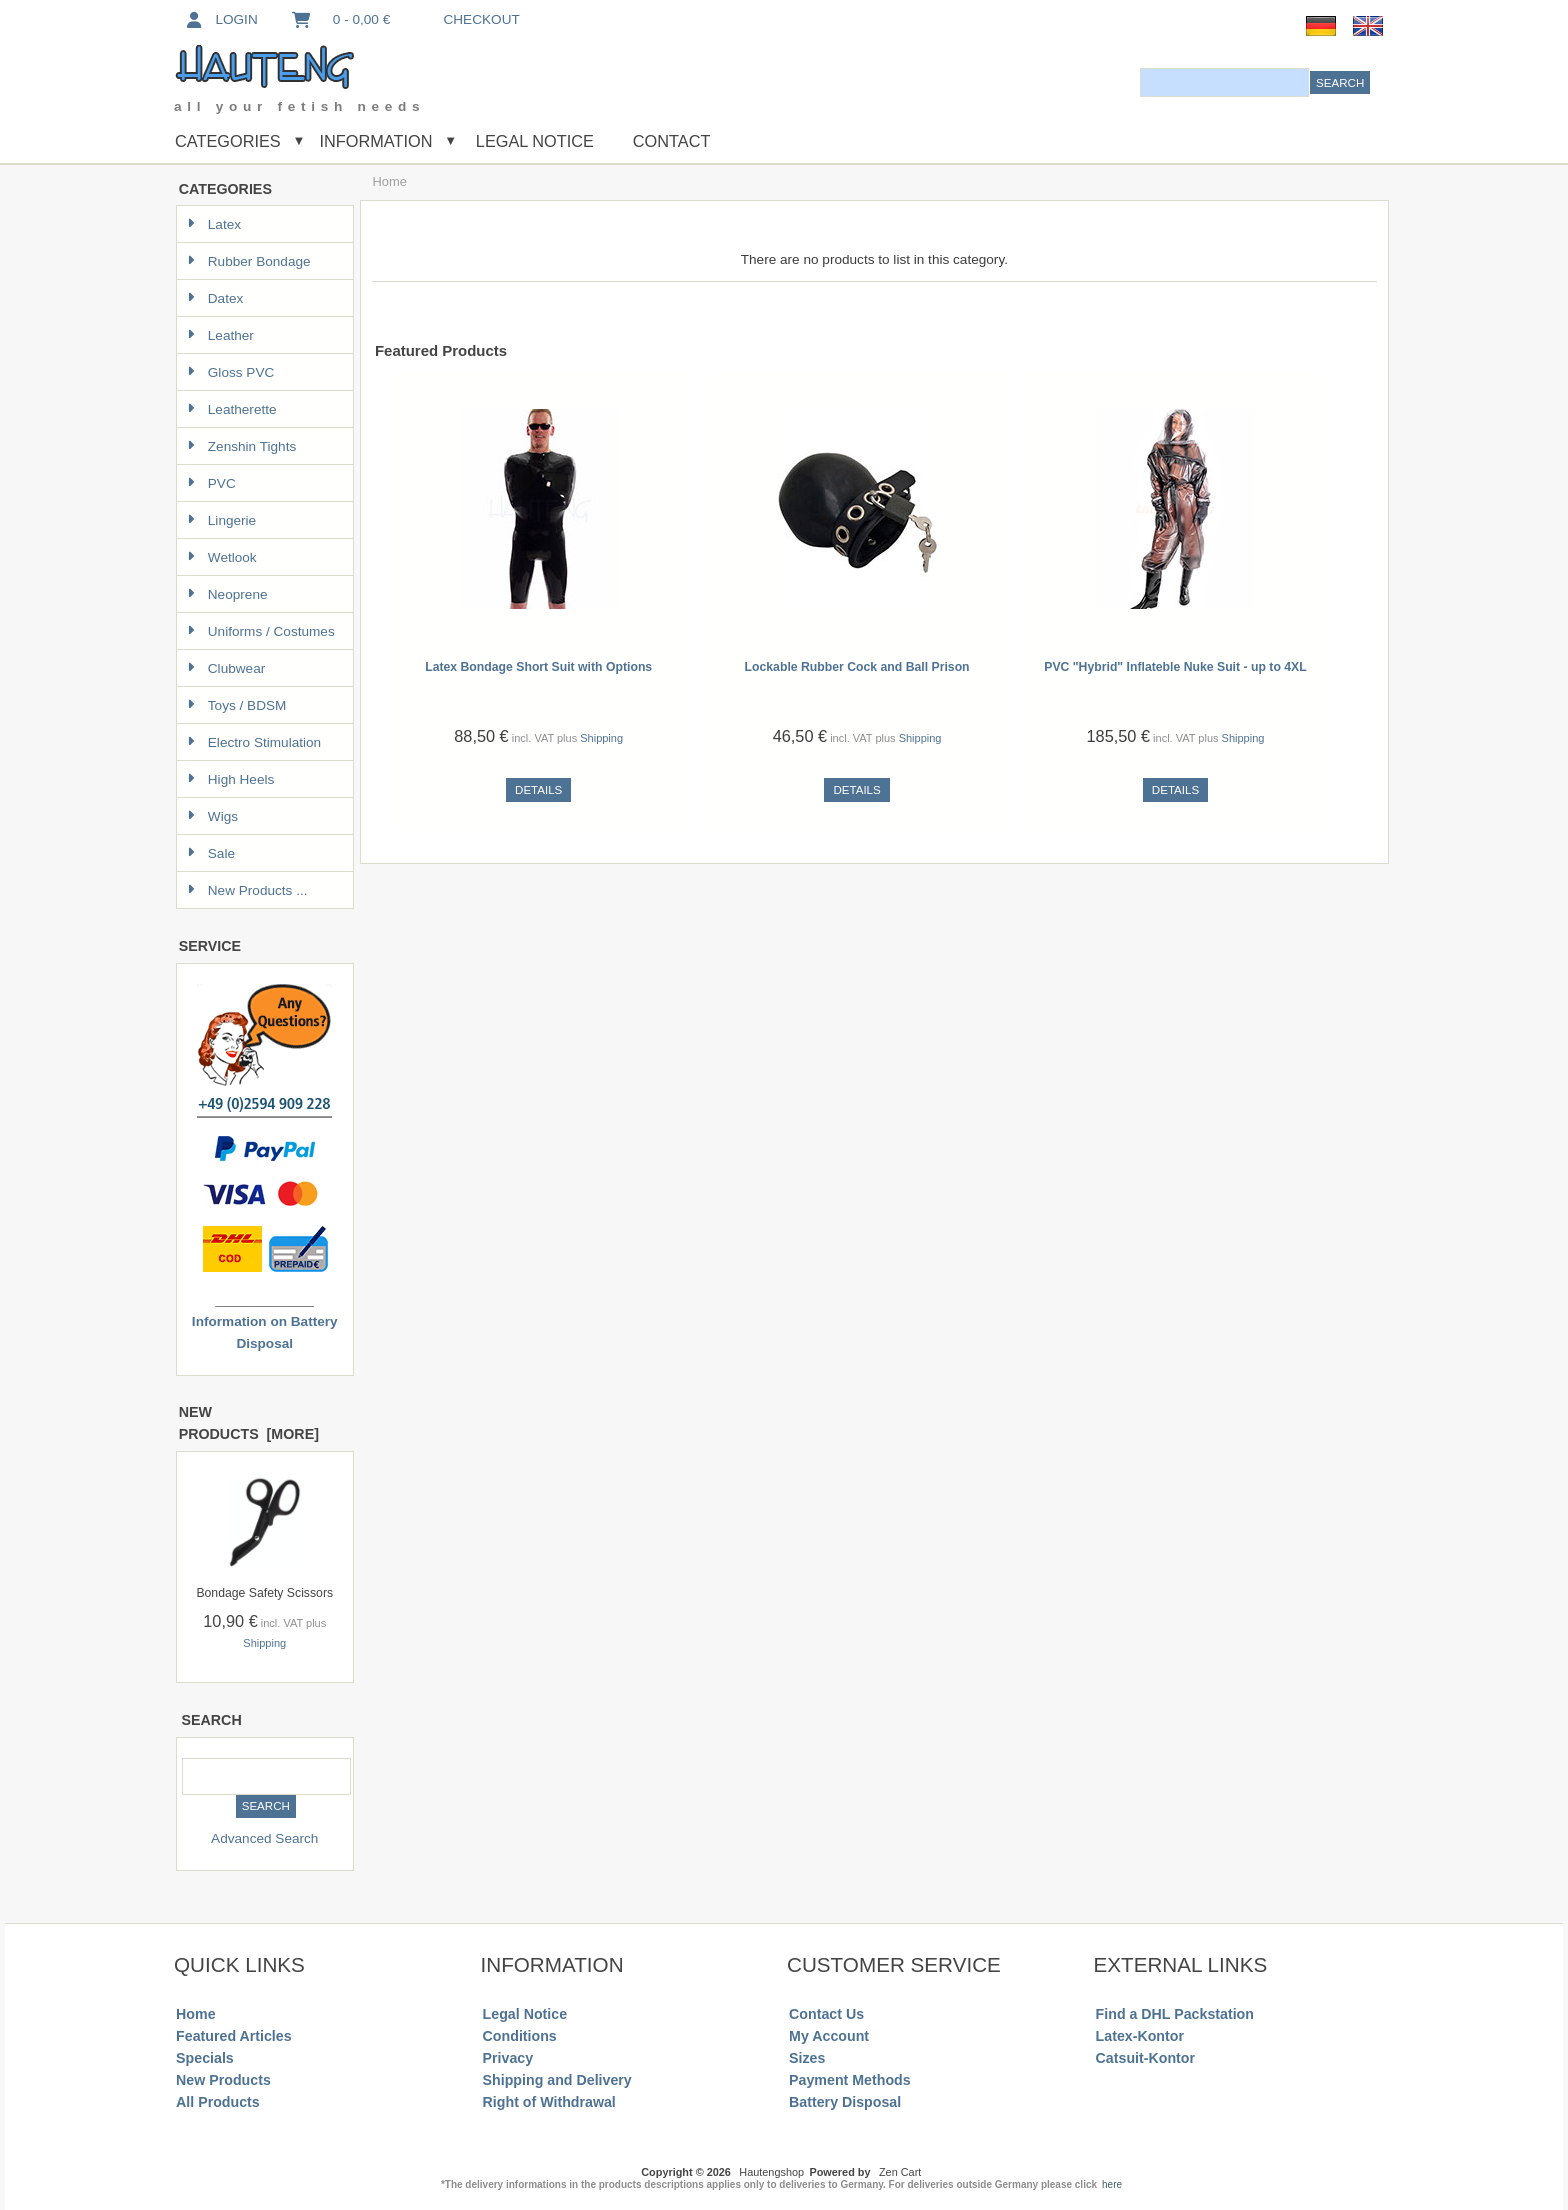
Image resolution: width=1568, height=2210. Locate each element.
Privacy (508, 2058)
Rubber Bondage (249, 261)
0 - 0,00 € (340, 19)
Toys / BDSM (237, 705)
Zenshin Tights (241, 446)
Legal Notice (532, 141)
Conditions (520, 2036)
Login (220, 19)
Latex (214, 224)
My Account (829, 2036)
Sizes (807, 2058)
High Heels (231, 779)
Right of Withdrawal (549, 2102)
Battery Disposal (845, 2102)
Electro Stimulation (254, 742)
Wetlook (222, 557)
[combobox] (1224, 82)
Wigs (212, 816)
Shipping (264, 1643)
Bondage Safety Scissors (264, 1593)
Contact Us (826, 2014)
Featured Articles (234, 2036)
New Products (223, 2080)
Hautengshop (771, 2172)
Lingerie (221, 520)
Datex (215, 298)
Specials (205, 2058)
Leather (220, 335)
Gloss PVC (230, 372)
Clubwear (226, 668)
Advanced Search (264, 1838)
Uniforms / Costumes (261, 631)
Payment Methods (850, 2080)
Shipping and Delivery (557, 2080)
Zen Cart (900, 2172)
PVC (211, 483)
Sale (211, 853)
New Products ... (247, 890)
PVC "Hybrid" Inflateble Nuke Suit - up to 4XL (1175, 667)
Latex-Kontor (1140, 2036)
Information (376, 141)
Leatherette (232, 409)
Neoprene (227, 594)
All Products (218, 2102)
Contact (672, 141)
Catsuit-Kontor (1145, 2058)
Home (195, 2014)
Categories (228, 141)
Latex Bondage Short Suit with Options (538, 667)
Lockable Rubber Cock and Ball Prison (857, 667)
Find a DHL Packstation (1175, 2014)
